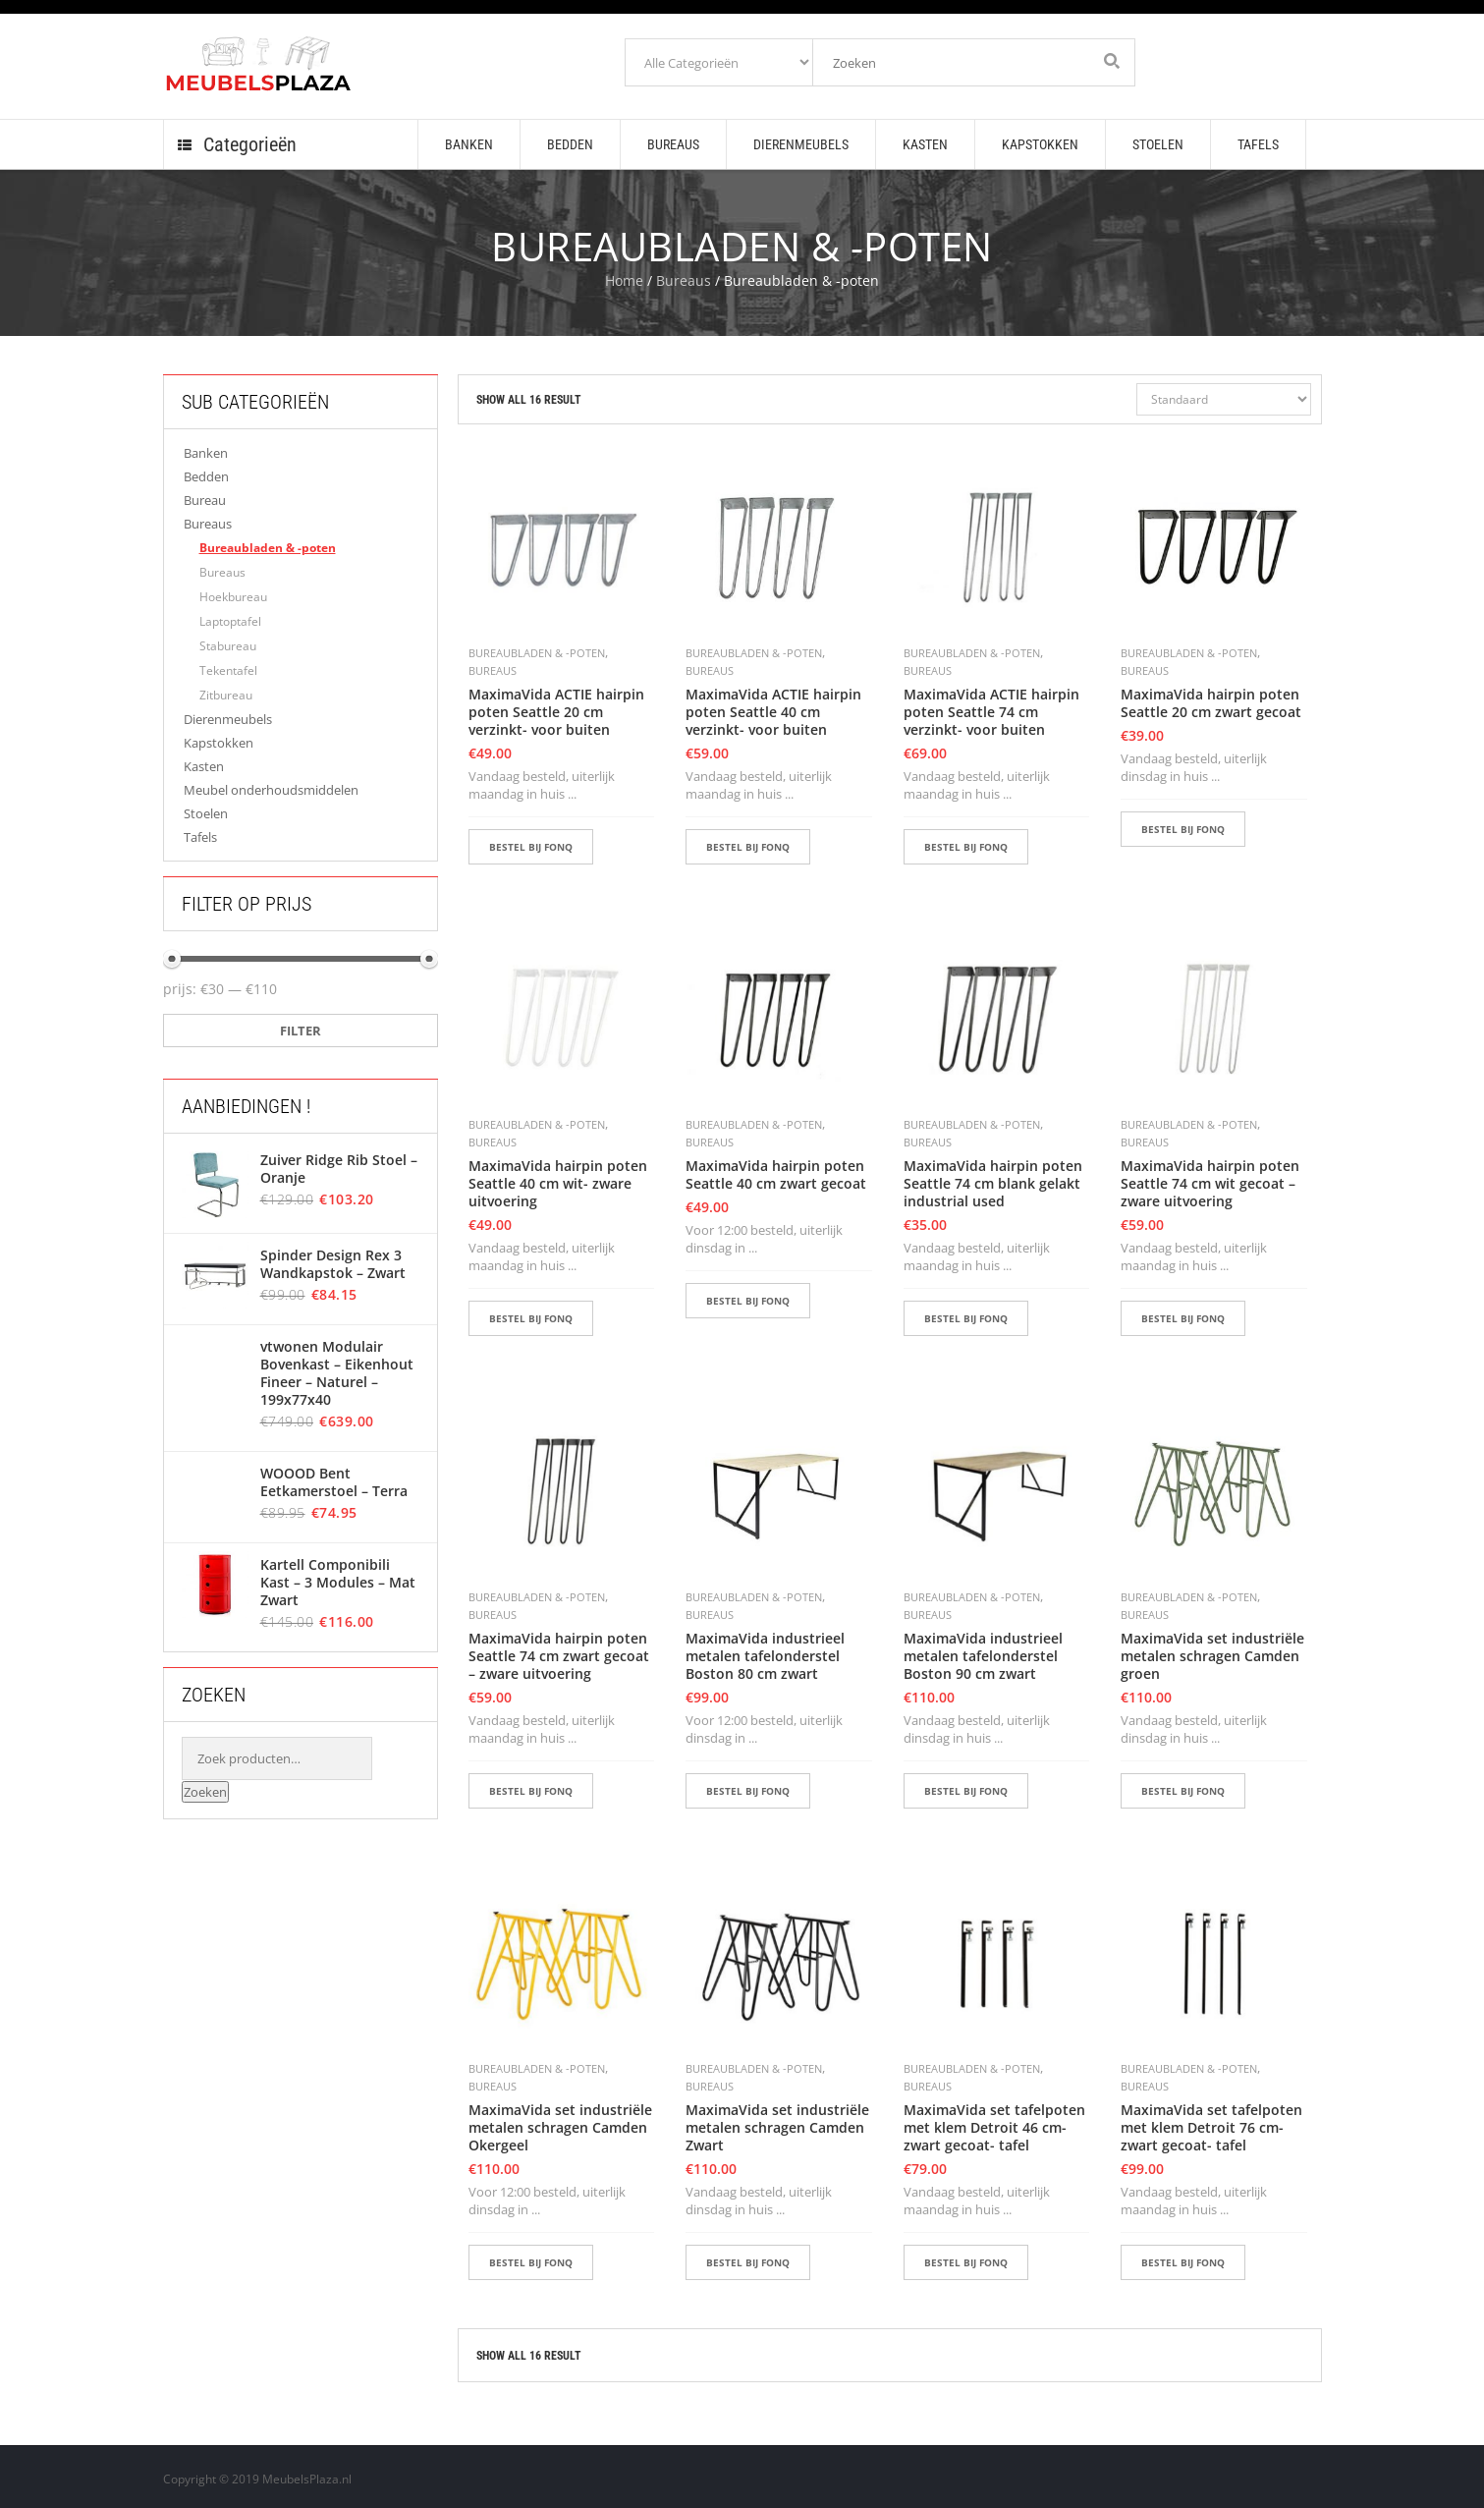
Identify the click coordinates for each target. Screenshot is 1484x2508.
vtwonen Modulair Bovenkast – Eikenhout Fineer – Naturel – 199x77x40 (336, 1373)
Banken (206, 453)
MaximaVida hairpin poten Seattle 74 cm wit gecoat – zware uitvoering (1210, 1183)
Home (624, 280)
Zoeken (205, 1792)
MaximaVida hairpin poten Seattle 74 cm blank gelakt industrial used (993, 1183)
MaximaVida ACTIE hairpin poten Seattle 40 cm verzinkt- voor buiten (773, 712)
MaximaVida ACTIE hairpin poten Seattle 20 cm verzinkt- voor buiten (556, 712)
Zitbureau (225, 695)
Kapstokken (218, 743)
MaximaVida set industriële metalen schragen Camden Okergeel (560, 2127)
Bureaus (683, 280)
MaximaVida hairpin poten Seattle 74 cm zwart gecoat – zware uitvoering (558, 1656)
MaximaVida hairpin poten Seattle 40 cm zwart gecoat (776, 1175)
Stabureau (227, 646)
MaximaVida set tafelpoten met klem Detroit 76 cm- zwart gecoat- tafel (1211, 2127)
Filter (300, 1030)
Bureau (205, 500)
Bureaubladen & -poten (267, 547)
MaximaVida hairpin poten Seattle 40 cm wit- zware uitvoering (557, 1183)
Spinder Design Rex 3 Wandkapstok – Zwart (332, 1264)
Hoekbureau (233, 596)
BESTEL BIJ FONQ (531, 847)
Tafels (200, 837)
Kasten (204, 766)
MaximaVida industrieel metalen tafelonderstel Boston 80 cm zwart (765, 1656)
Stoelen (206, 813)
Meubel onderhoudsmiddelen (271, 790)
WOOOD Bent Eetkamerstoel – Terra (334, 1482)
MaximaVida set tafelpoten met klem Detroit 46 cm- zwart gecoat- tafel (994, 2127)
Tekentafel (228, 670)
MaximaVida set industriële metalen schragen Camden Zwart (777, 2127)
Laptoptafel (230, 621)
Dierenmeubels (228, 719)
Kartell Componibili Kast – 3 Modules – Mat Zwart (336, 1582)
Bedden (206, 476)
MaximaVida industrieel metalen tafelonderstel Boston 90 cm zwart (983, 1656)
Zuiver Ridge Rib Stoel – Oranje (337, 1169)
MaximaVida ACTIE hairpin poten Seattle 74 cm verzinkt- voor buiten (991, 712)
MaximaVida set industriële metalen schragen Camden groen (1212, 1656)
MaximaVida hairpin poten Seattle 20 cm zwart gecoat (1211, 703)
